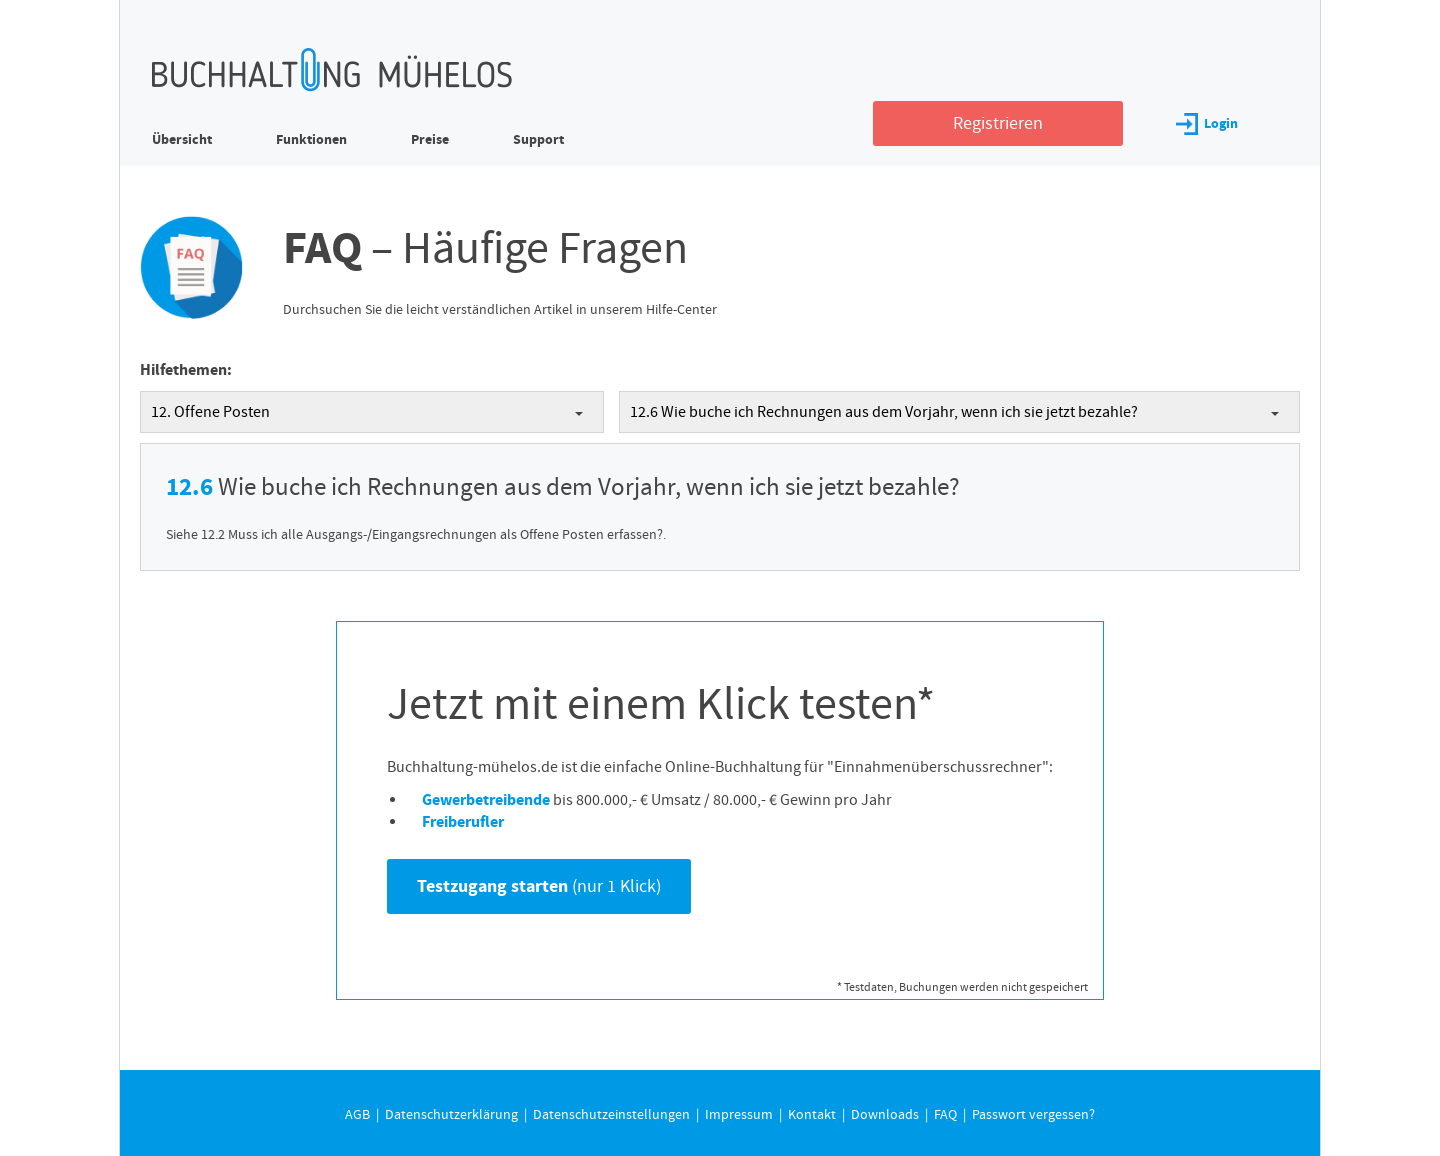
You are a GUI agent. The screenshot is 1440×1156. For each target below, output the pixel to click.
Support (538, 139)
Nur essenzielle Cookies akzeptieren (736, 493)
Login (1207, 123)
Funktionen (311, 139)
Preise (430, 139)
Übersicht (182, 139)
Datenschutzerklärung (824, 378)
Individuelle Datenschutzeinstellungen (736, 536)
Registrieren (998, 123)
